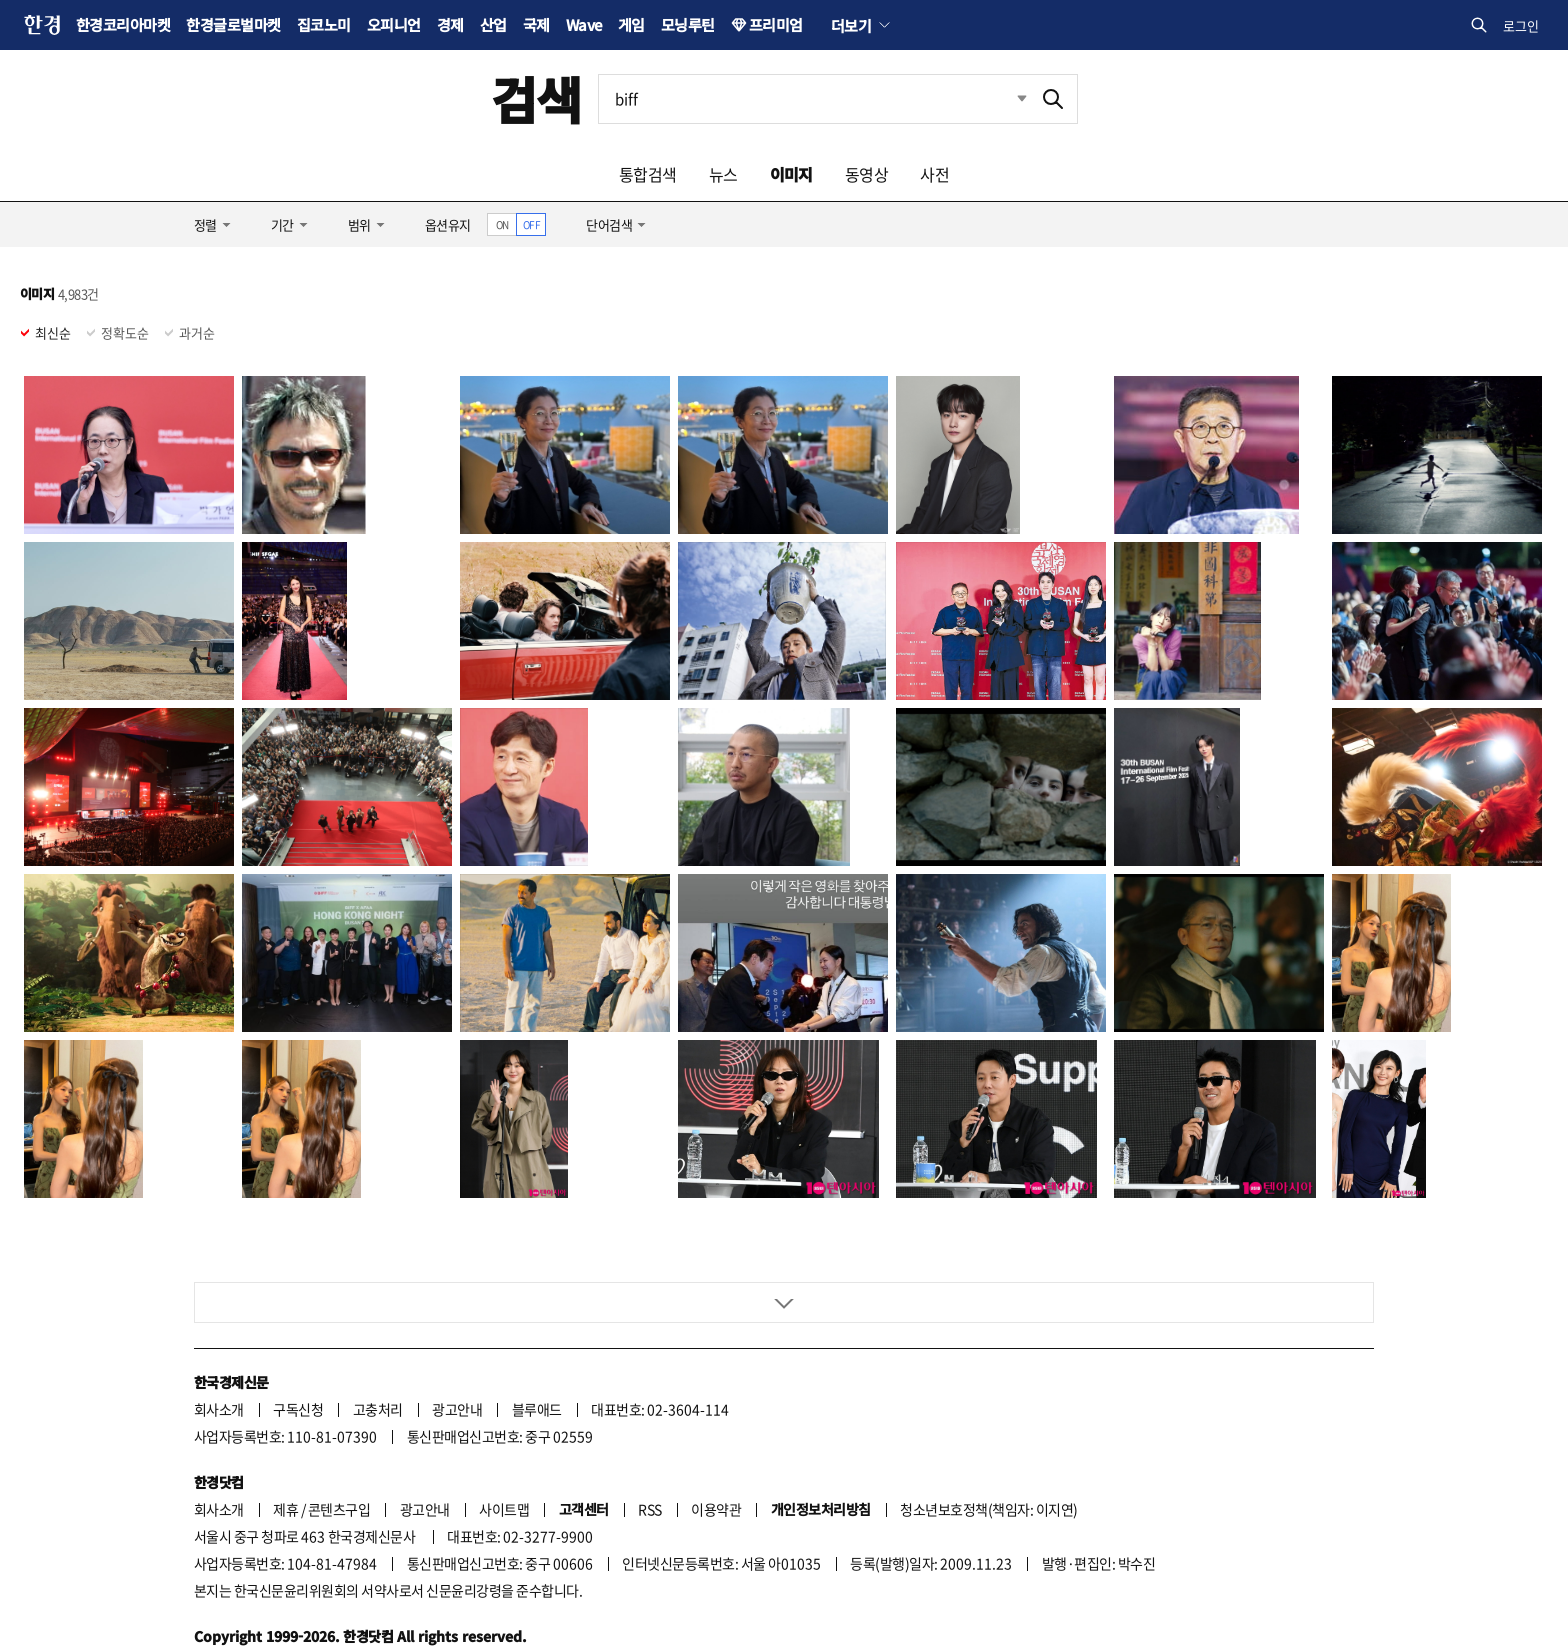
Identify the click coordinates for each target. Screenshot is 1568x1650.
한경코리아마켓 (123, 24)
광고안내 (457, 1339)
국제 (536, 24)
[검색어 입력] (814, 99)
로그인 (1521, 25)
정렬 (205, 224)
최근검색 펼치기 (1007, 99)
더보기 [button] (851, 25)
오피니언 (394, 24)
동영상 (866, 174)
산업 (493, 24)
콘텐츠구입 (339, 1439)
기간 (282, 224)
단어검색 (609, 224)
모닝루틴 (688, 24)
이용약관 (716, 1439)
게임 (631, 24)
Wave (584, 24)
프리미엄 (776, 24)
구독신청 (298, 1339)
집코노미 (324, 24)
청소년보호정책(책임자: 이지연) (988, 1439)
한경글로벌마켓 (233, 24)
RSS (649, 1439)
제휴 (285, 1439)
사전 (934, 174)
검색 (536, 98)
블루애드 (537, 1339)
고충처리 (378, 1339)
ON (502, 224)
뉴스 (723, 174)
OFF (531, 224)
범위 (359, 224)
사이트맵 (504, 1439)
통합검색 (648, 174)
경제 (450, 24)
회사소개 (219, 1339)
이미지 (791, 174)
